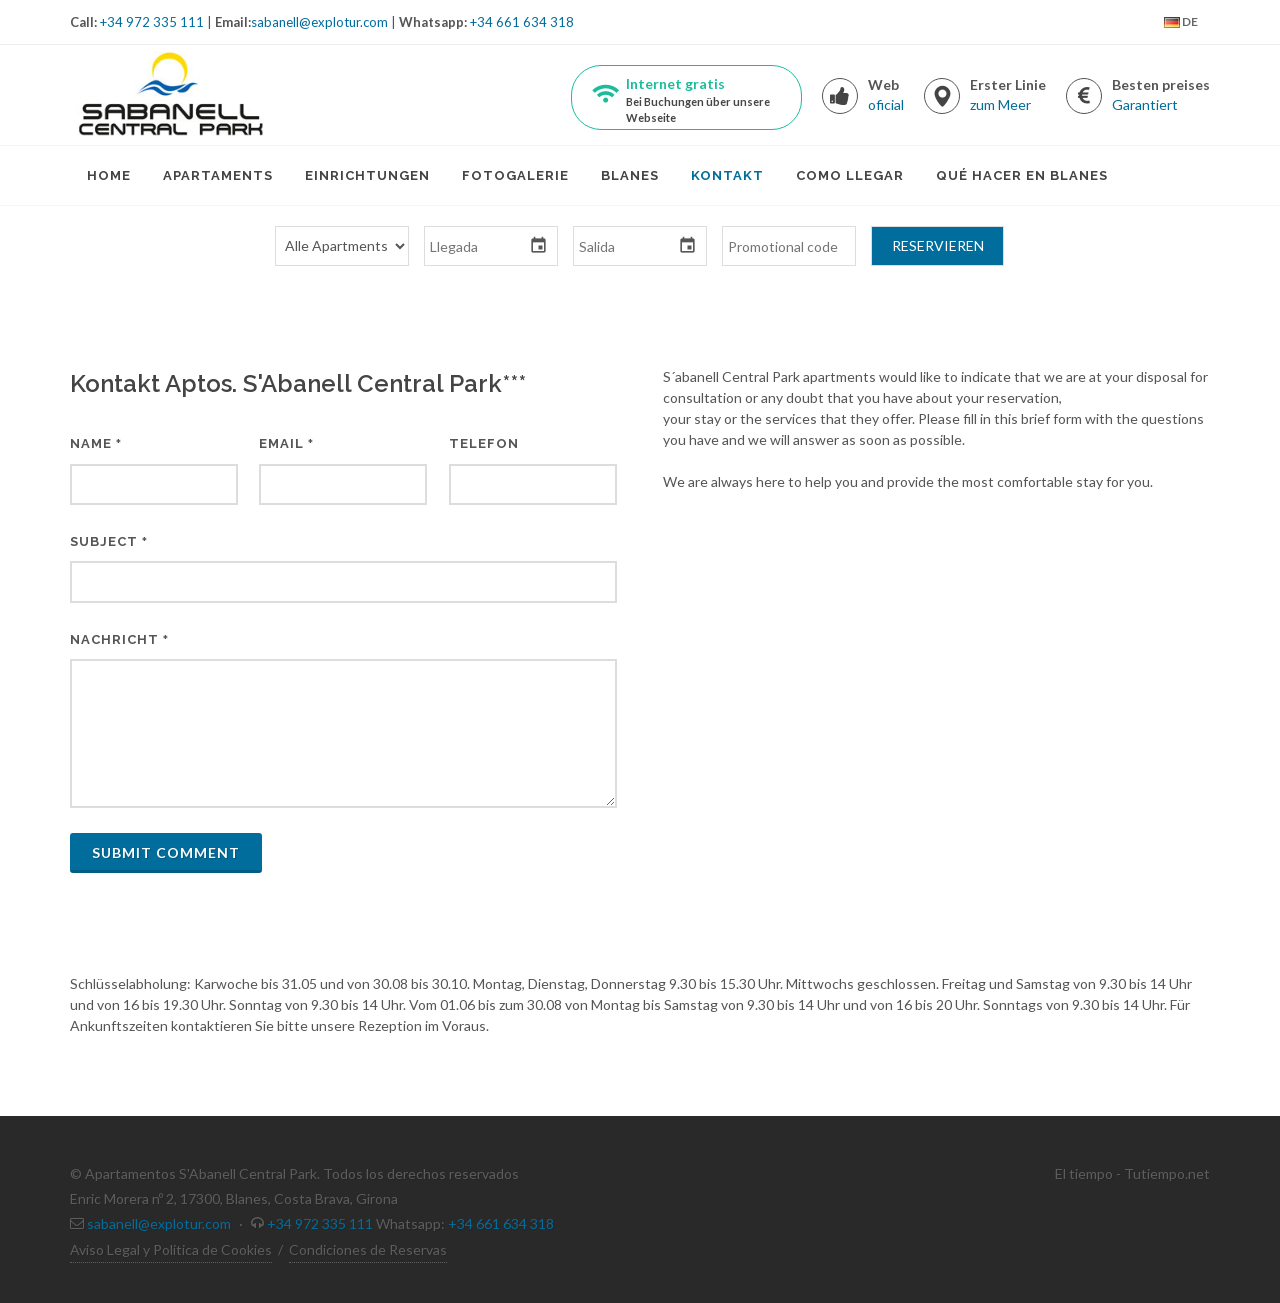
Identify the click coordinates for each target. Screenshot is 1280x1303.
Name (96, 443)
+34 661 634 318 (522, 22)
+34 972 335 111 (152, 22)
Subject (109, 541)
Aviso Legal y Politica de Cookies (171, 1249)
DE (1181, 22)
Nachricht (119, 639)
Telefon (484, 443)
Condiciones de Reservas (368, 1249)
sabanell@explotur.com (319, 22)
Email (286, 443)
